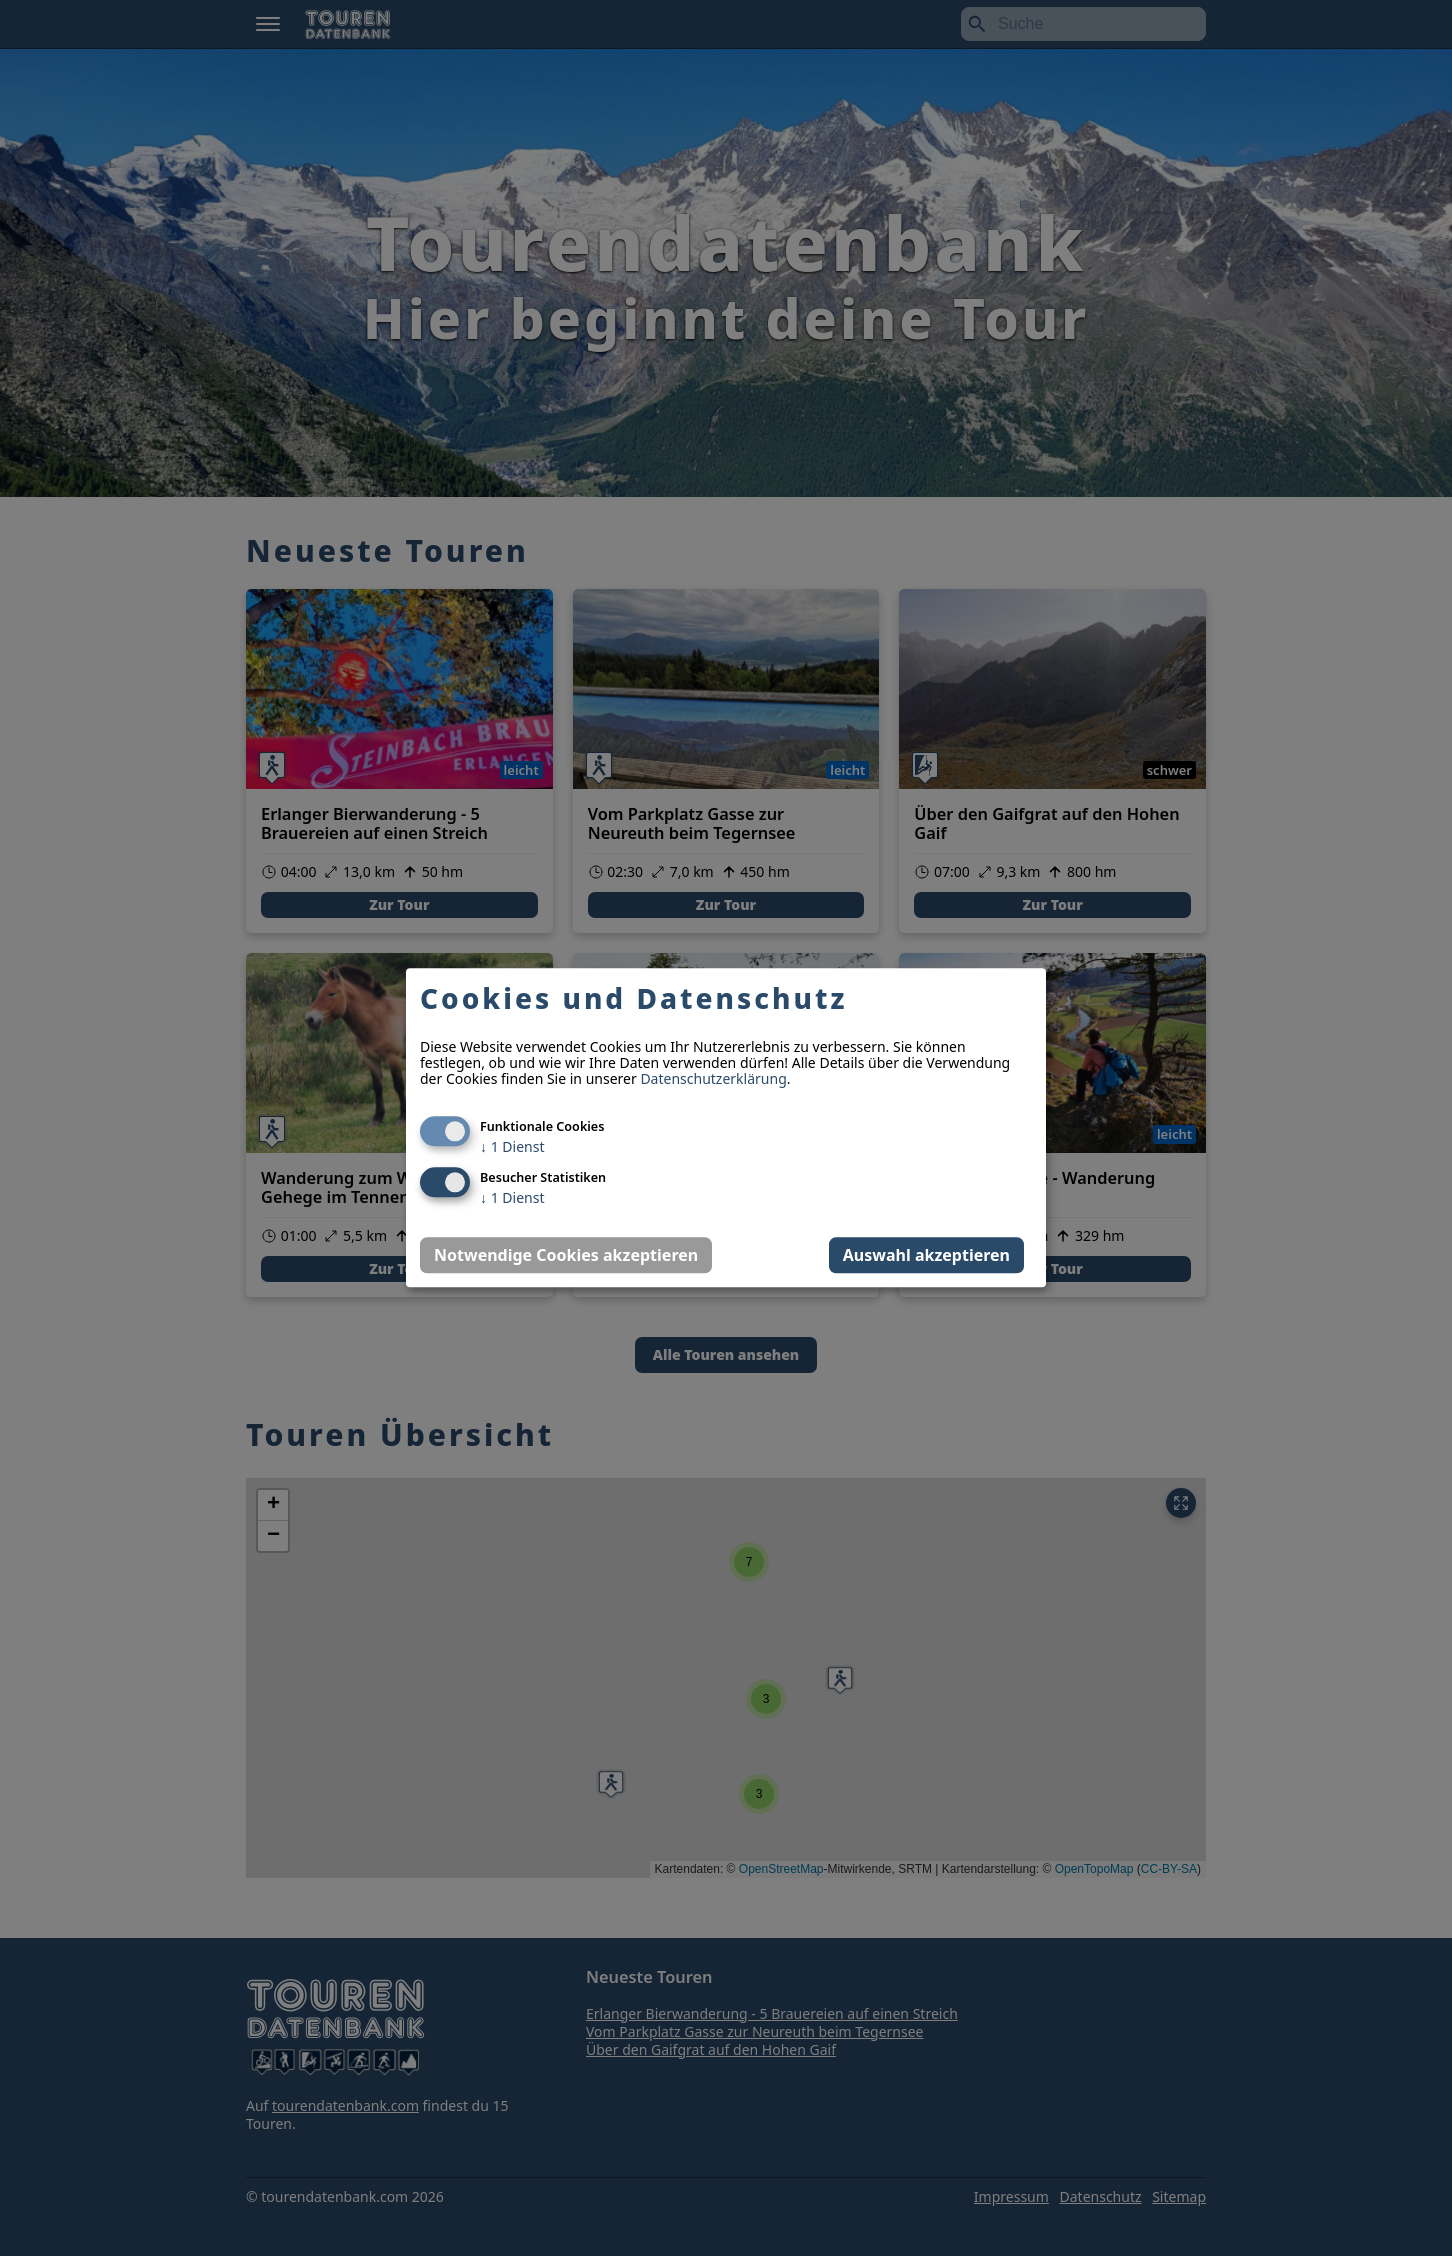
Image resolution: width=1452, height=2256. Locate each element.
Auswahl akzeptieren (926, 1256)
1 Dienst (512, 1147)
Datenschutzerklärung (713, 1079)
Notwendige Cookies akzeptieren (566, 1256)
